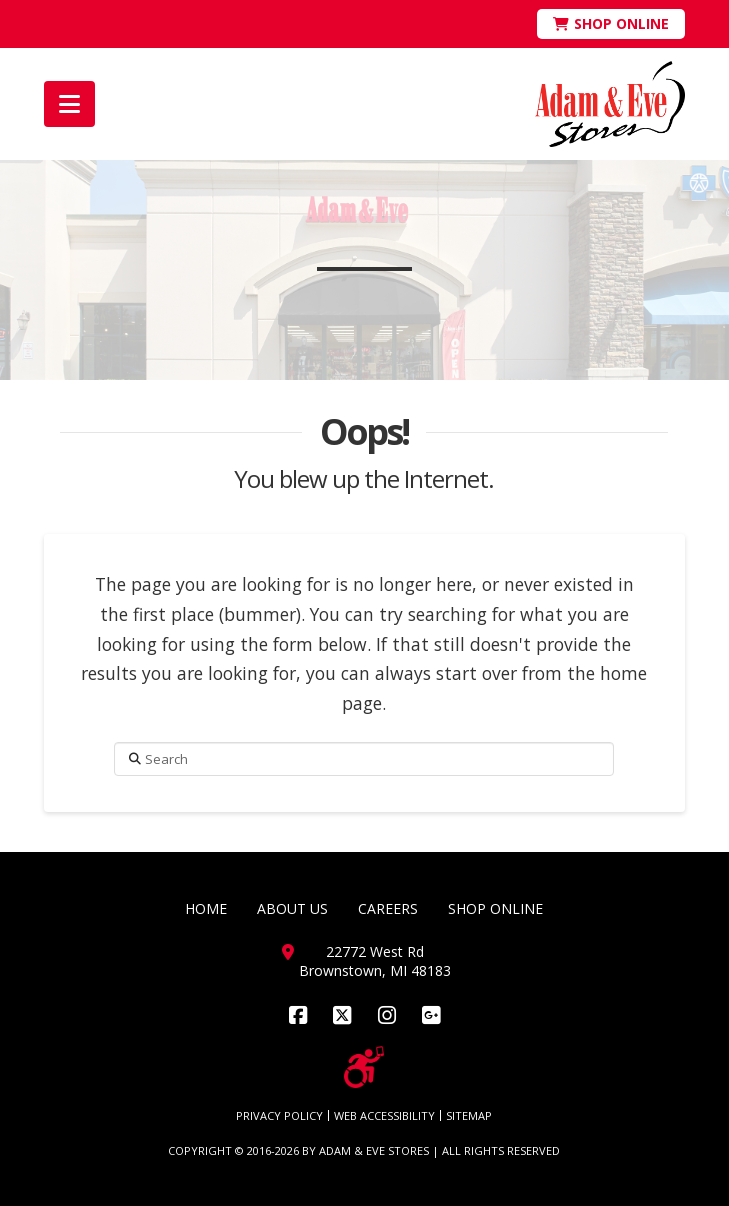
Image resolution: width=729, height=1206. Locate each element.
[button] (69, 104)
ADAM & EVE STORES (374, 1150)
